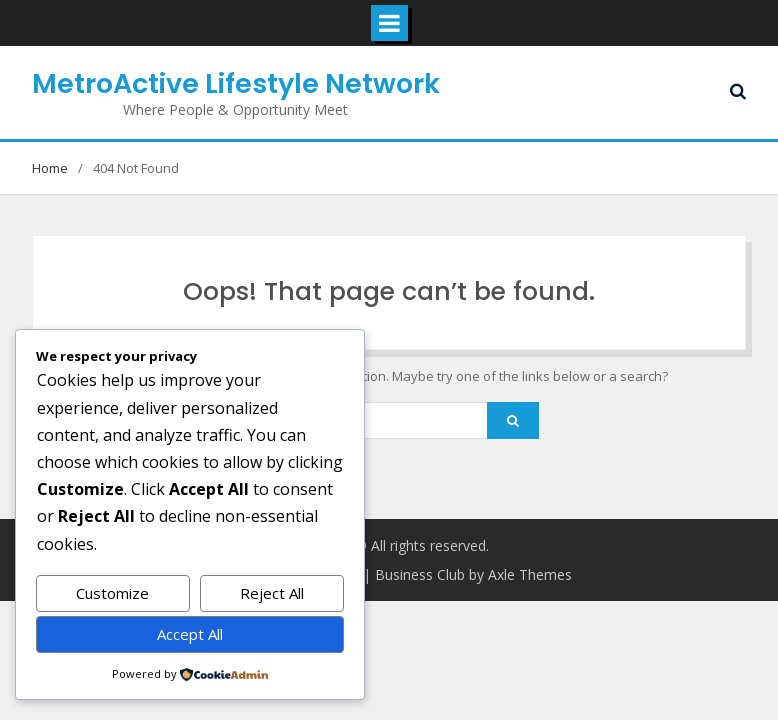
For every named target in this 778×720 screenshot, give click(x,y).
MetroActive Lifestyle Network (236, 83)
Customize (112, 593)
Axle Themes (530, 574)
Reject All (272, 593)
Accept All (190, 634)
